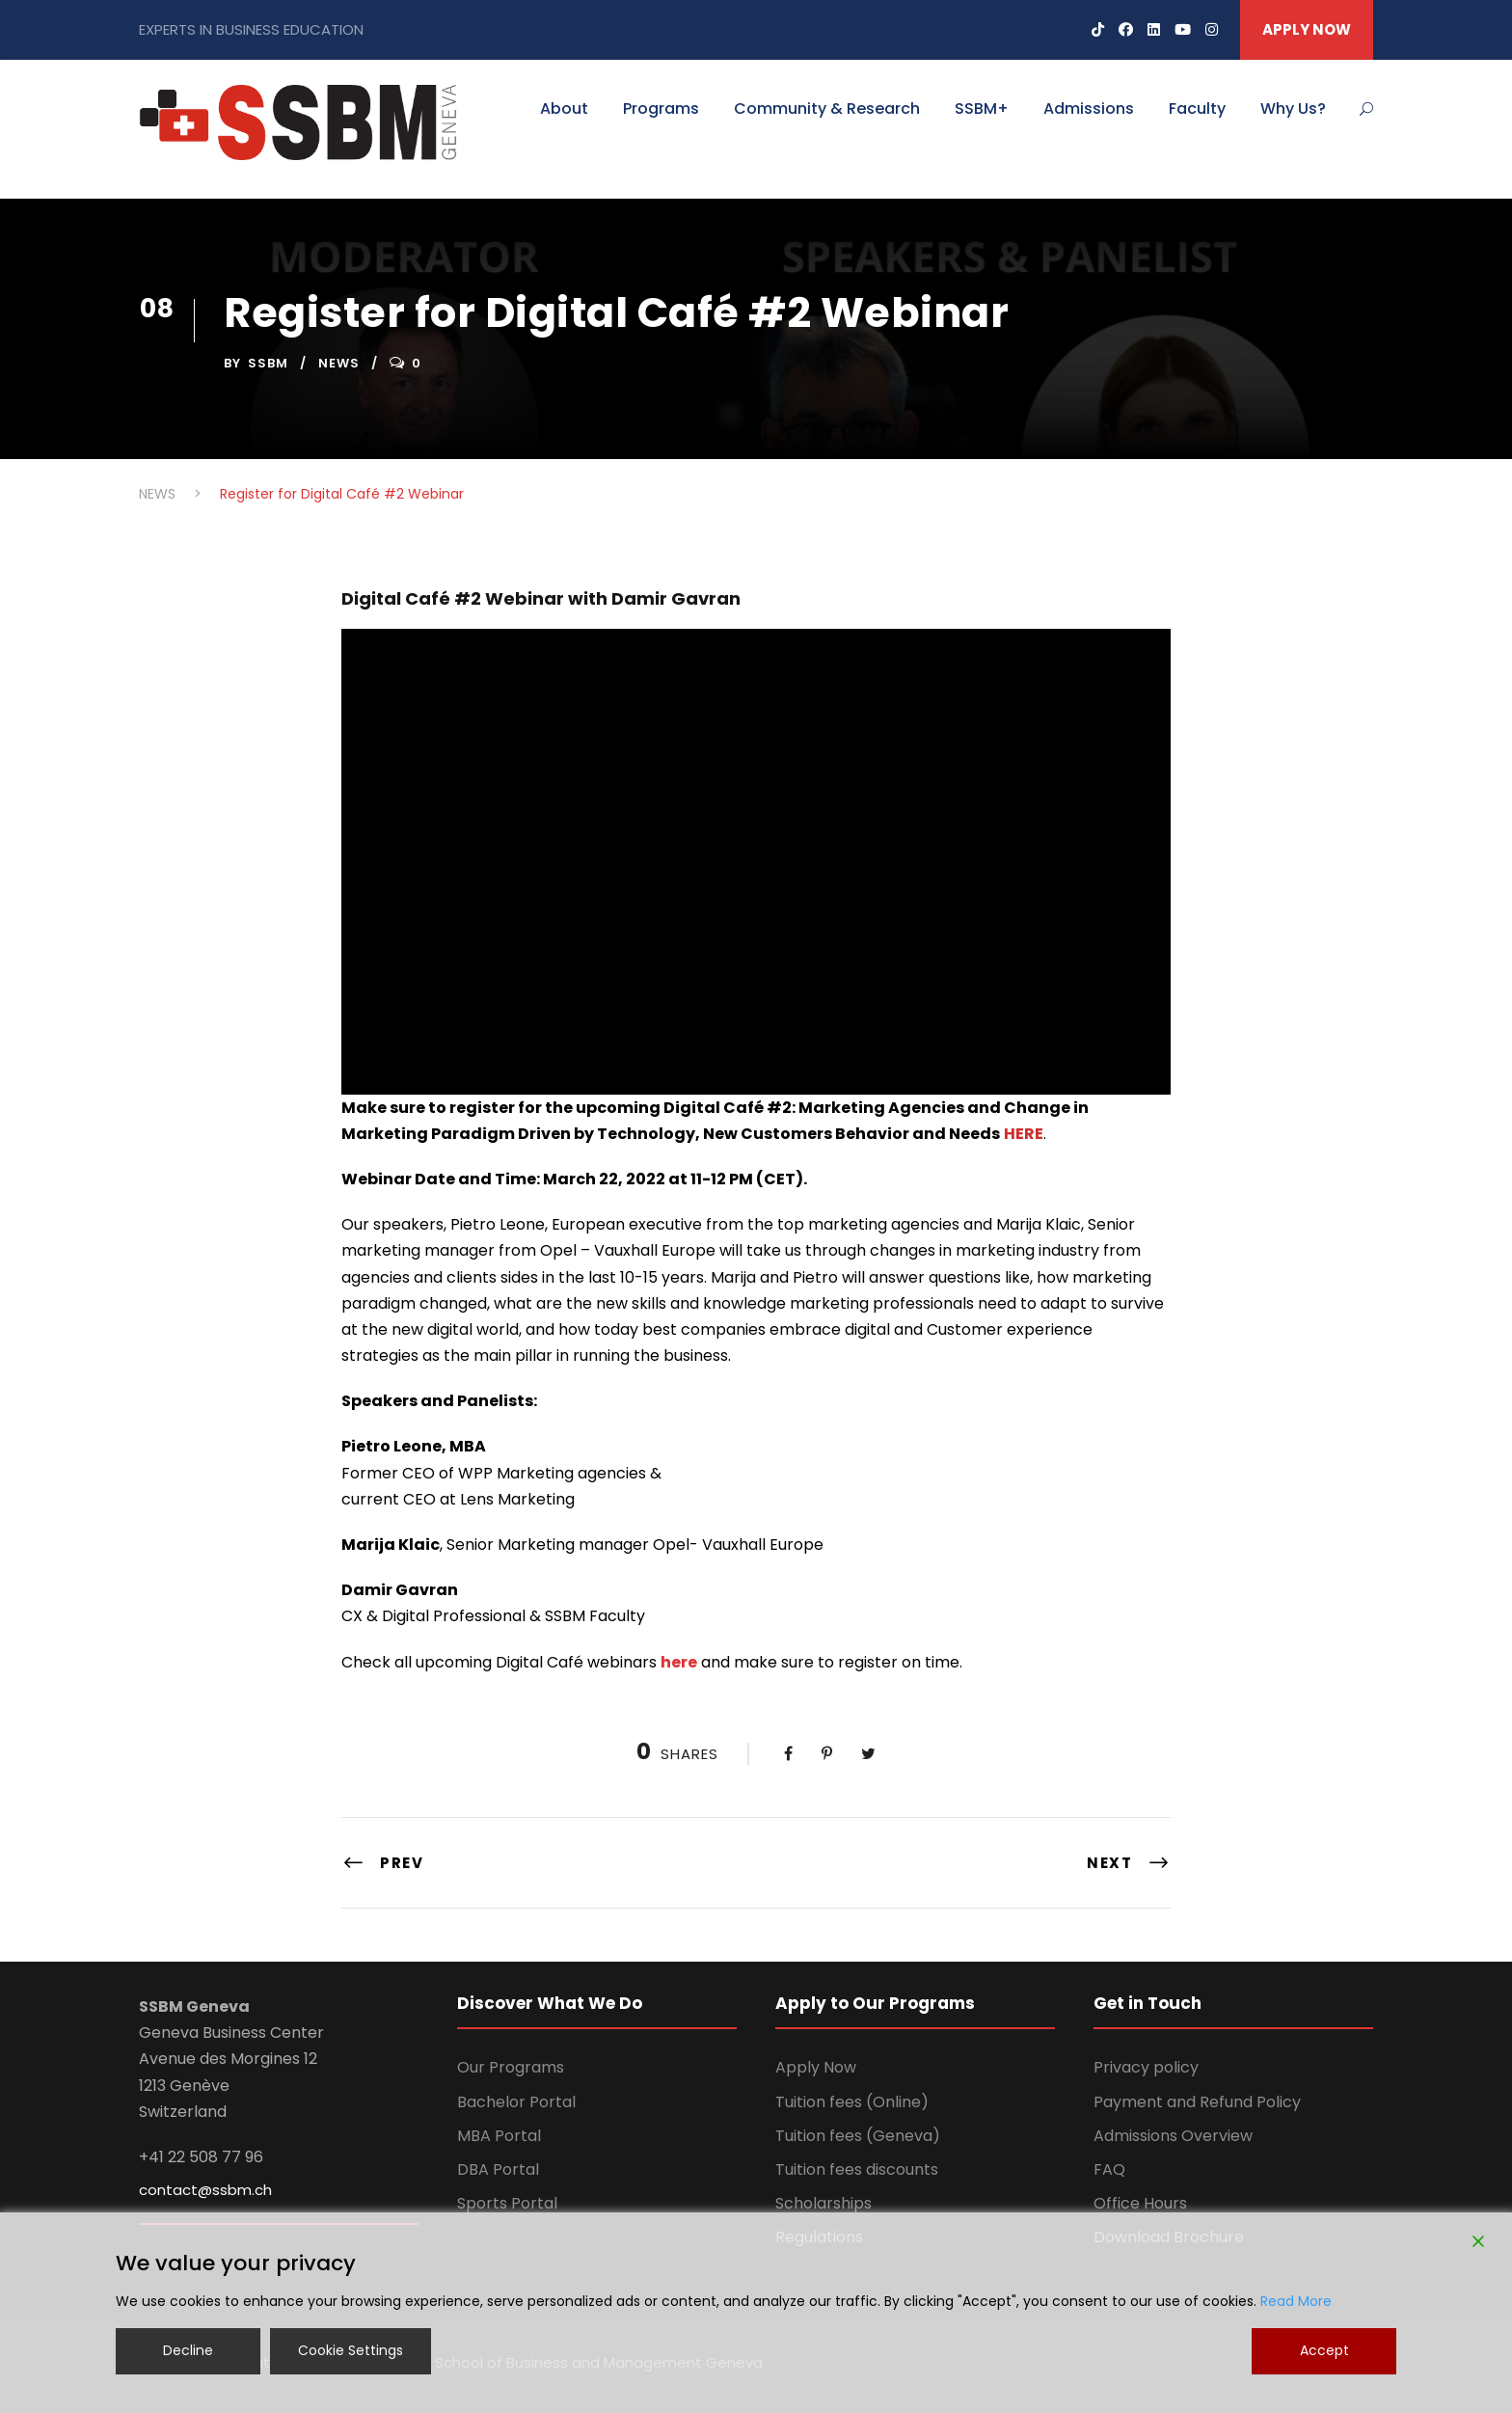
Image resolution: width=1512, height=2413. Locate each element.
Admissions (1088, 108)
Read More (1296, 2301)
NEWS (339, 363)
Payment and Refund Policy (1197, 2102)
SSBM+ (982, 108)
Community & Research (827, 108)
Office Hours (1140, 2203)
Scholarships (823, 2203)
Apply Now (815, 2067)
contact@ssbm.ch (205, 2190)
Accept (1324, 2350)
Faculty (1197, 108)
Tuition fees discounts (856, 2169)
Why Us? (1293, 108)
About (564, 108)
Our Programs (510, 2067)
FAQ (1109, 2169)
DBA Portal (498, 2169)
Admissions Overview (1173, 2136)
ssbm (268, 363)
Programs (661, 108)
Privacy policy (1146, 2067)
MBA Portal (499, 2136)
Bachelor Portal (516, 2102)
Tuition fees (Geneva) (857, 2136)
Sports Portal (507, 2203)
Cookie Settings (350, 2350)
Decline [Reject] (188, 2350)
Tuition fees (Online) (852, 2102)
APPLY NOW (1306, 29)
